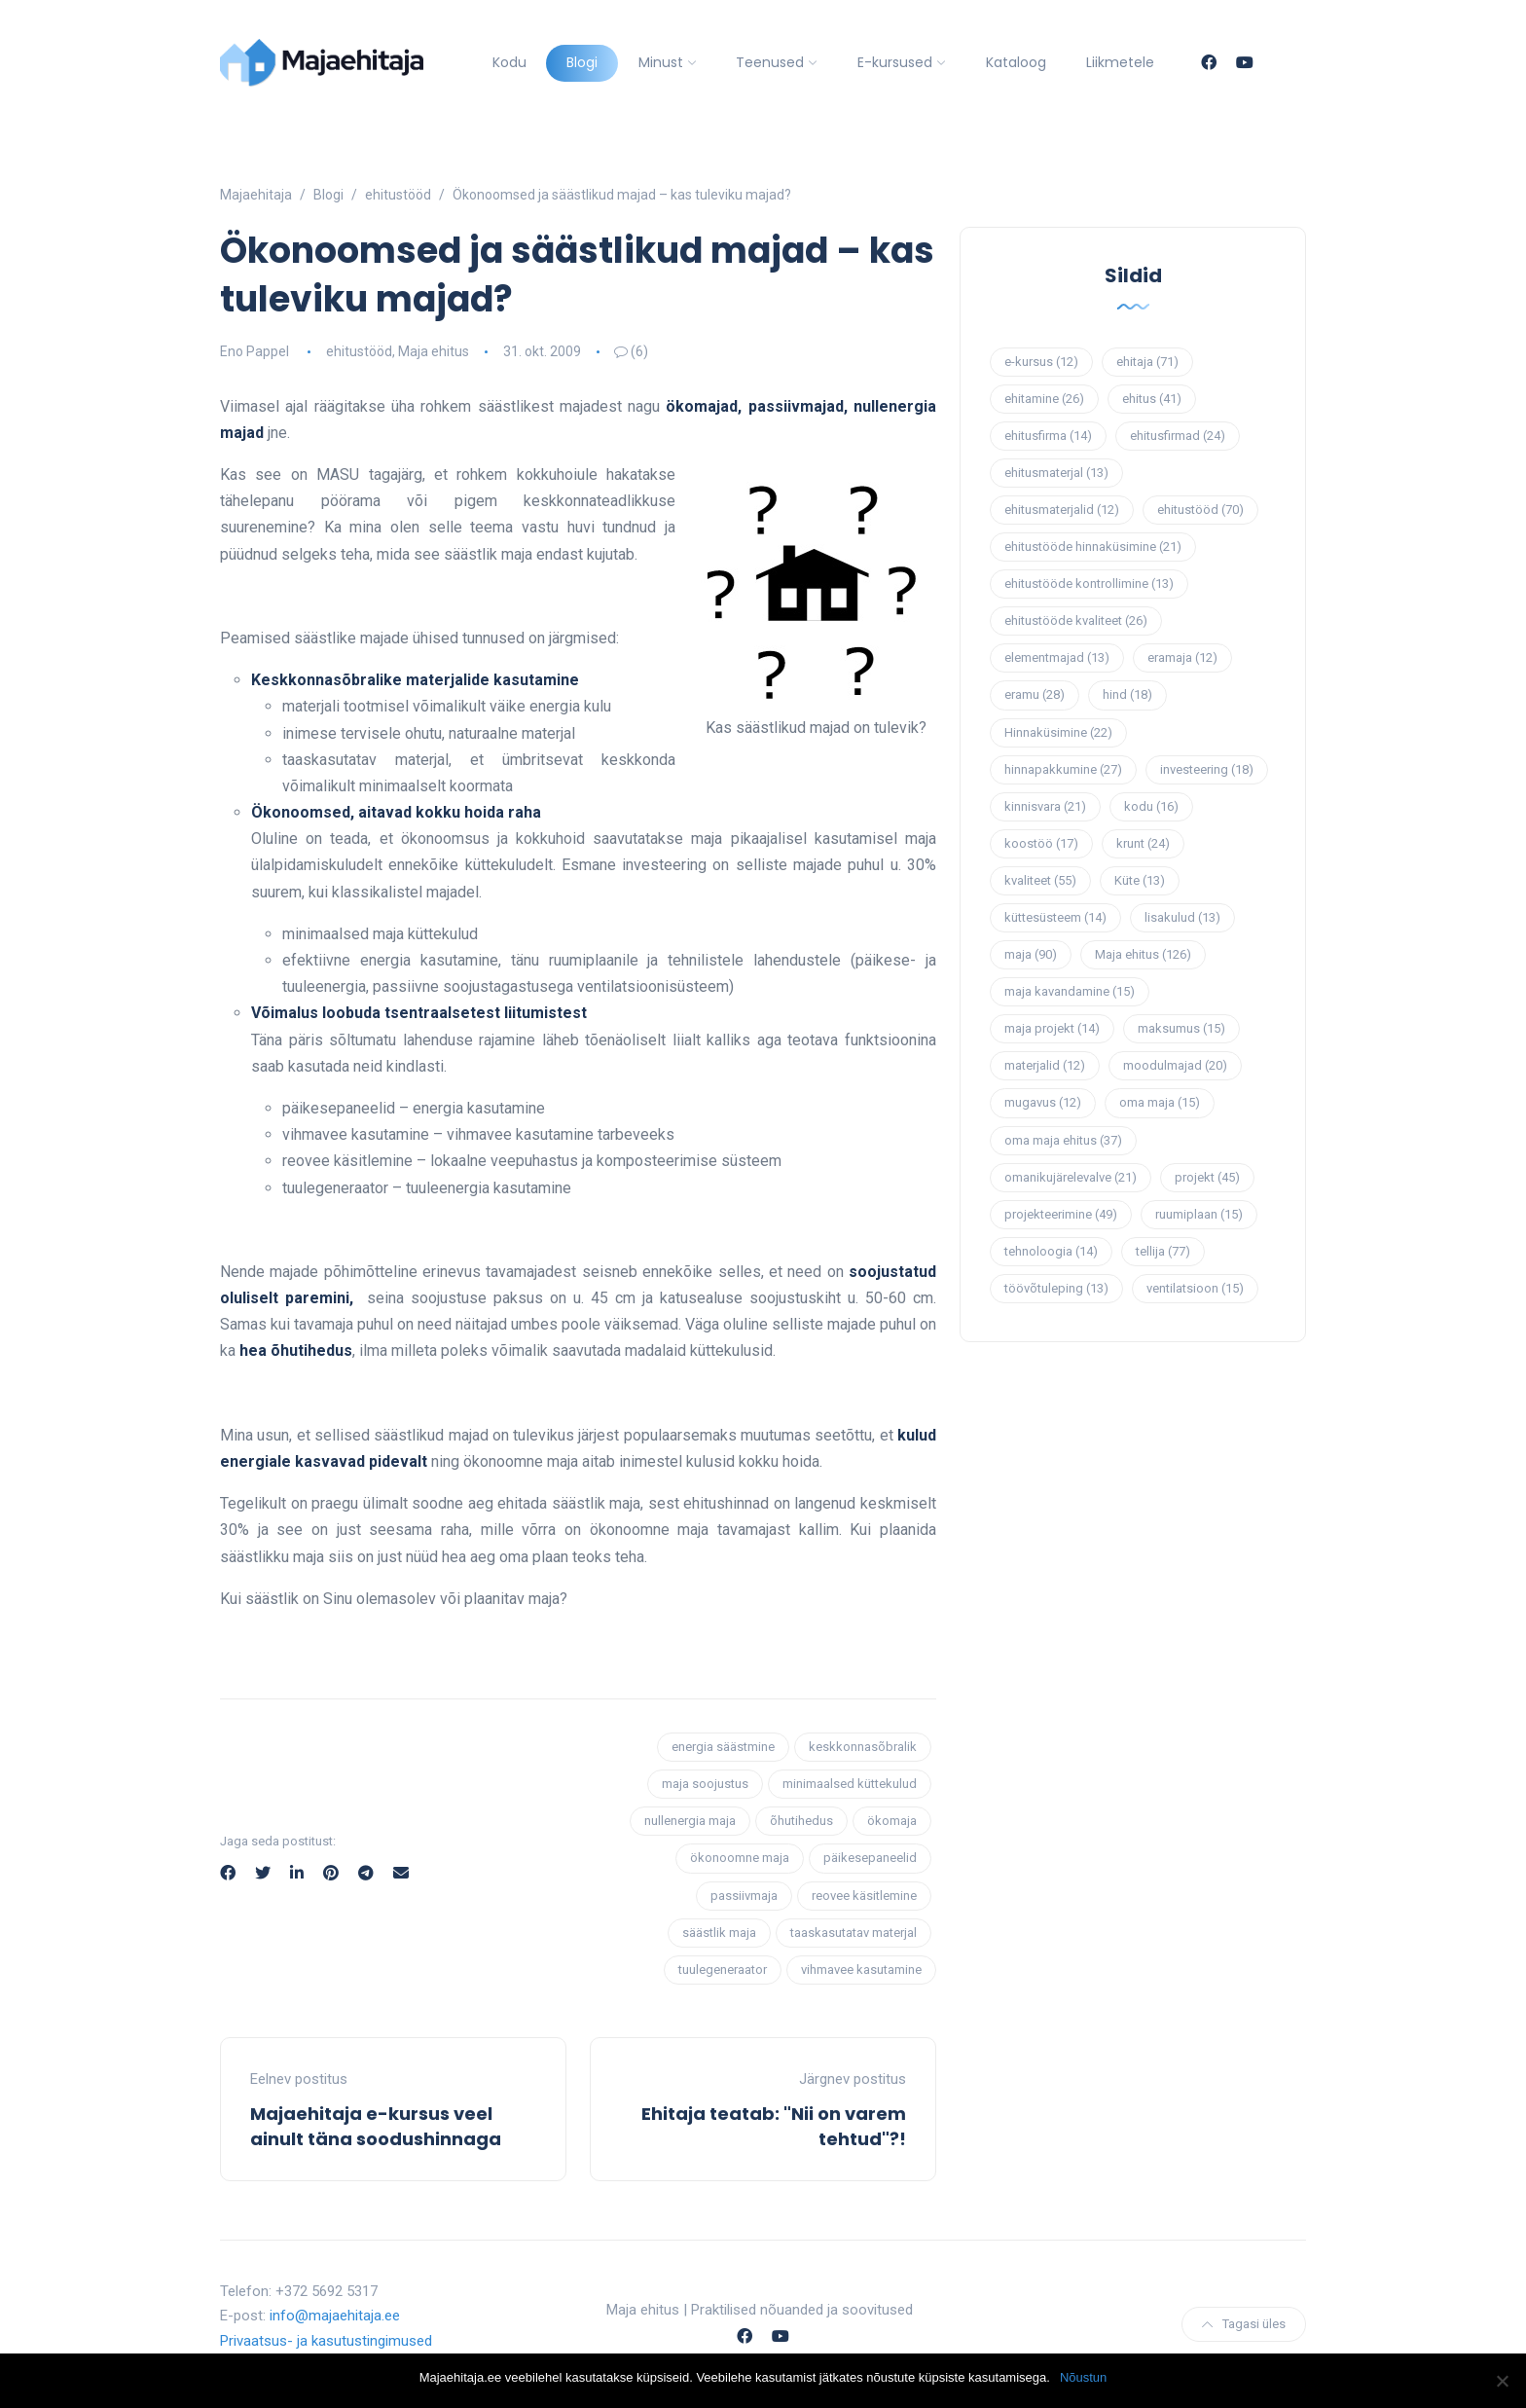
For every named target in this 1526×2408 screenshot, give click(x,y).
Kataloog (1016, 62)
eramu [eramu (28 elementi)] (1034, 694)
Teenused (770, 62)
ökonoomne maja (739, 1857)
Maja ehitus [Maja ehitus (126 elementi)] (1143, 954)
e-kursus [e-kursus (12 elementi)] (1041, 361)
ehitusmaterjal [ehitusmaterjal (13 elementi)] (1056, 472)
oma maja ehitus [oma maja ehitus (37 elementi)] (1063, 1140)
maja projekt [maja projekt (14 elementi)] (1052, 1028)
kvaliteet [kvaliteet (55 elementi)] (1040, 880)
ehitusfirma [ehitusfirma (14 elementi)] (1048, 435)
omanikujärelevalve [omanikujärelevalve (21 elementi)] (1070, 1177)
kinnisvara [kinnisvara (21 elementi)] (1045, 806)
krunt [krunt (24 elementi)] (1143, 843)
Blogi (582, 62)
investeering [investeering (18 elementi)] (1207, 769)
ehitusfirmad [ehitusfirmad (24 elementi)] (1177, 435)
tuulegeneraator (722, 1969)
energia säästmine (723, 1746)
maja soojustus (705, 1783)
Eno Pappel (254, 351)
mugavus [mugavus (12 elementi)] (1042, 1102)
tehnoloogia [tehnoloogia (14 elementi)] (1051, 1251)
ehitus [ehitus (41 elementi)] (1151, 398)
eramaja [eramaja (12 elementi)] (1182, 657)
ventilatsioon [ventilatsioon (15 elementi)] (1195, 1288)
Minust (660, 62)
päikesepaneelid (870, 1857)
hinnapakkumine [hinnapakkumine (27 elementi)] (1063, 769)
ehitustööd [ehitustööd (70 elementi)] (1200, 509)
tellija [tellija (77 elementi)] (1163, 1251)
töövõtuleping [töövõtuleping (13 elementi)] (1056, 1288)
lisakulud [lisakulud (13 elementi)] (1182, 917)
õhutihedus (801, 1820)
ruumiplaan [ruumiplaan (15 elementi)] (1199, 1214)
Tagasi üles (1244, 2324)
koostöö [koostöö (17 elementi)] (1041, 843)
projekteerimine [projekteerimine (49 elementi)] (1060, 1214)
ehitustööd (359, 351)
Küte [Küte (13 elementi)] (1139, 880)
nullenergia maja (690, 1820)
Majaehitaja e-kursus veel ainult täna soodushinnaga (375, 2125)
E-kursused (894, 62)
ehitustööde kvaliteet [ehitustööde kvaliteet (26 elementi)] (1075, 620)
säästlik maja (719, 1932)
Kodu (509, 62)
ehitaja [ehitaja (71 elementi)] (1147, 361)
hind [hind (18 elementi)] (1127, 694)
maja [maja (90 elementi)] (1030, 954)
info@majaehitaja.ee (335, 2315)
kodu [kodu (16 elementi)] (1151, 806)
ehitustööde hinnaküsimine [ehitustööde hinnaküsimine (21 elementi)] (1092, 546)
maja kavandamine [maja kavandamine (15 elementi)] (1069, 991)
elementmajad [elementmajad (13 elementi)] (1056, 657)
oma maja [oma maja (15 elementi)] (1159, 1102)
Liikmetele (1120, 62)
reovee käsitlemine (864, 1895)
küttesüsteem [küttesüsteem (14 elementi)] (1055, 917)
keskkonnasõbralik (863, 1746)
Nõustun (1083, 2377)
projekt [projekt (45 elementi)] (1207, 1177)
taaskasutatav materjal (853, 1932)
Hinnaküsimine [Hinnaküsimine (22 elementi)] (1058, 732)
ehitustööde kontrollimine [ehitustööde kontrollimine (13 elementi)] (1089, 583)
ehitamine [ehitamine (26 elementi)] (1044, 398)
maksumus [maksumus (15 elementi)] (1181, 1028)
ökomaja (892, 1820)
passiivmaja (744, 1895)
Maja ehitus (433, 351)
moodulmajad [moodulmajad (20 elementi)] (1175, 1065)
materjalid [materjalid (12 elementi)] (1044, 1065)
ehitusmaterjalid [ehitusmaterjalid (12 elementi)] (1061, 509)
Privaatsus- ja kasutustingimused (326, 2341)
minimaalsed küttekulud (849, 1783)
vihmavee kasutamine (861, 1969)
